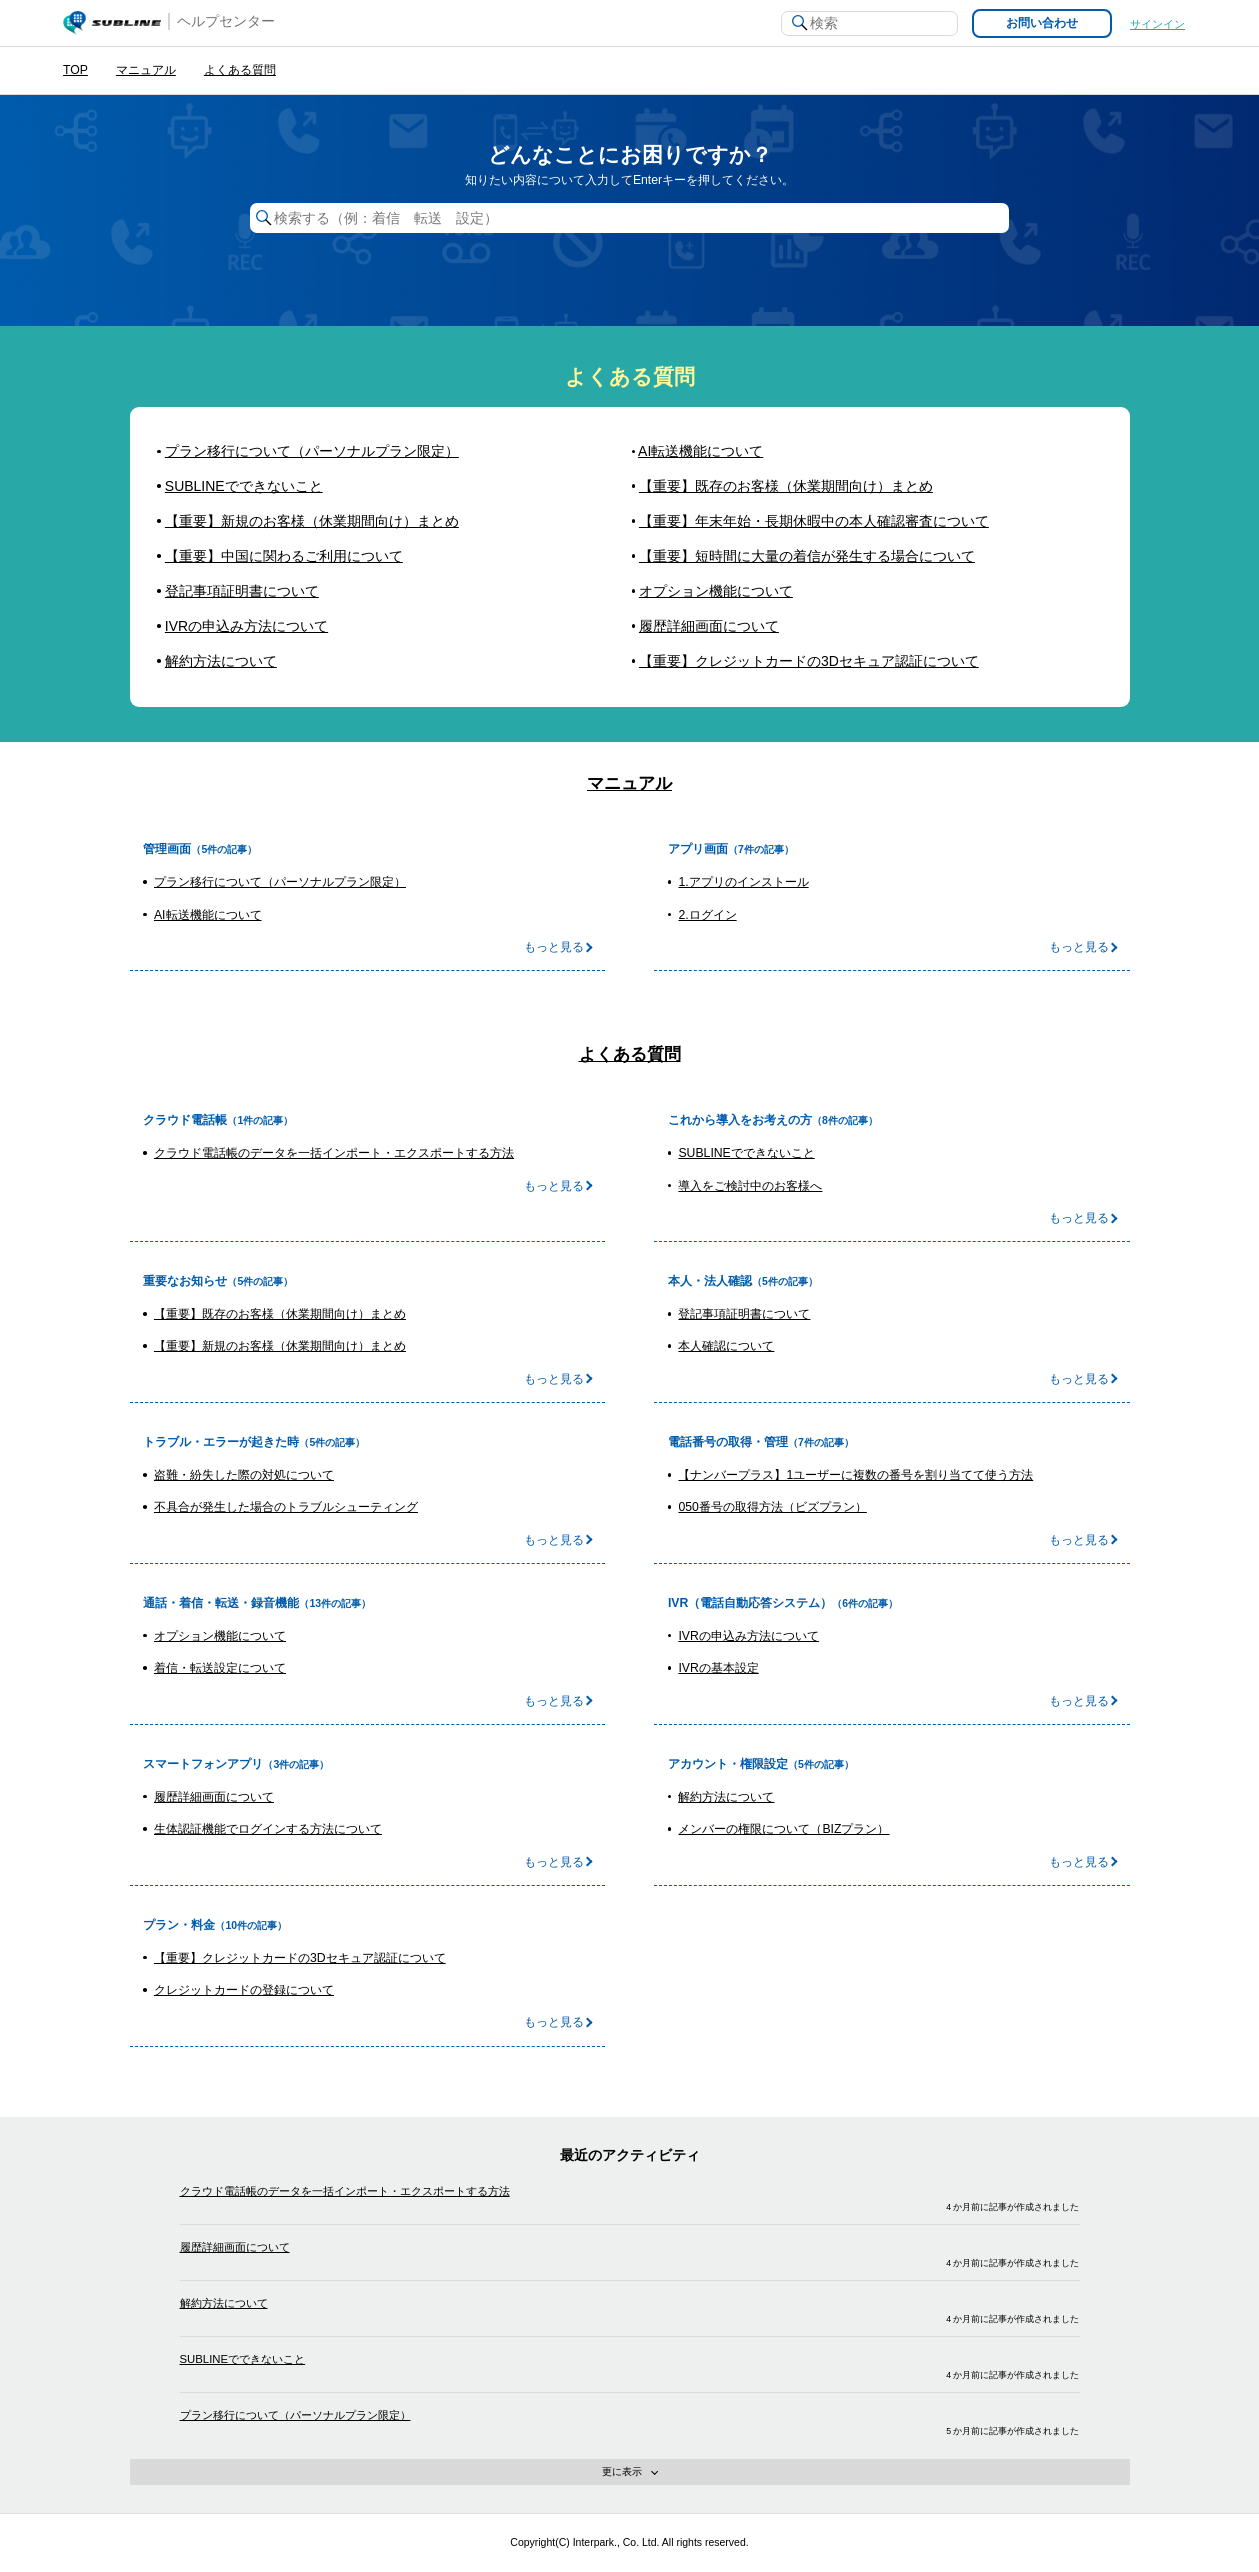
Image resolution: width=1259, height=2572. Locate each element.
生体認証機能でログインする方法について (268, 1829)
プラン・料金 (179, 1925)
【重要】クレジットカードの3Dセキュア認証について (809, 661)
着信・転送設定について (220, 1668)
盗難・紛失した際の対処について (244, 1475)
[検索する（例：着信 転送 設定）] (630, 218)
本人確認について (726, 1346)
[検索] (869, 23)
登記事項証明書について (242, 591)
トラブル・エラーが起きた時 (221, 1442)
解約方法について (221, 661)
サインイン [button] (1157, 24)
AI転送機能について (700, 451)
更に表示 (690, 2475)
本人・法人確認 (710, 1281)
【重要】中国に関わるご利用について (284, 556)
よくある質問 (240, 70)
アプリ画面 (698, 849)
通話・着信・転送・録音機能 (221, 1603)
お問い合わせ (1042, 23)
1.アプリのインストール (743, 882)
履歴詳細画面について (709, 626)
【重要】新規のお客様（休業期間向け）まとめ (312, 521)
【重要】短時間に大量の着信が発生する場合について (807, 556)
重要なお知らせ (185, 1281)
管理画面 (167, 849)
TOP (75, 70)
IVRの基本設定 (718, 1668)
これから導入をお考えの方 (740, 1120)
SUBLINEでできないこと (244, 486)
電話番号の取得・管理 (728, 1442)
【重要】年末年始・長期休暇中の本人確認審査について (814, 521)
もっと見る (554, 947)
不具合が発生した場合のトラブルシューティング (286, 1507)
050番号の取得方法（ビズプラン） (772, 1507)
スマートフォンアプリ (203, 1764)
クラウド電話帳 (185, 1120)
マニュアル (146, 70)
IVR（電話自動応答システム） (750, 1603)
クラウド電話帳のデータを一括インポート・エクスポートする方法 (334, 1153)
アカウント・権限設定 (728, 1764)
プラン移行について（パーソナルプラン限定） (312, 451)
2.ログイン (707, 915)
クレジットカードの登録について (244, 1990)
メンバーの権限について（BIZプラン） (783, 1829)
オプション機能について (716, 591)
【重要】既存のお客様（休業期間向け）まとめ (786, 486)
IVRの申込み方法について (246, 626)
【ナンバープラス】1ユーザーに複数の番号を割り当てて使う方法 (855, 1475)
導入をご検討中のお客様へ (750, 1186)
